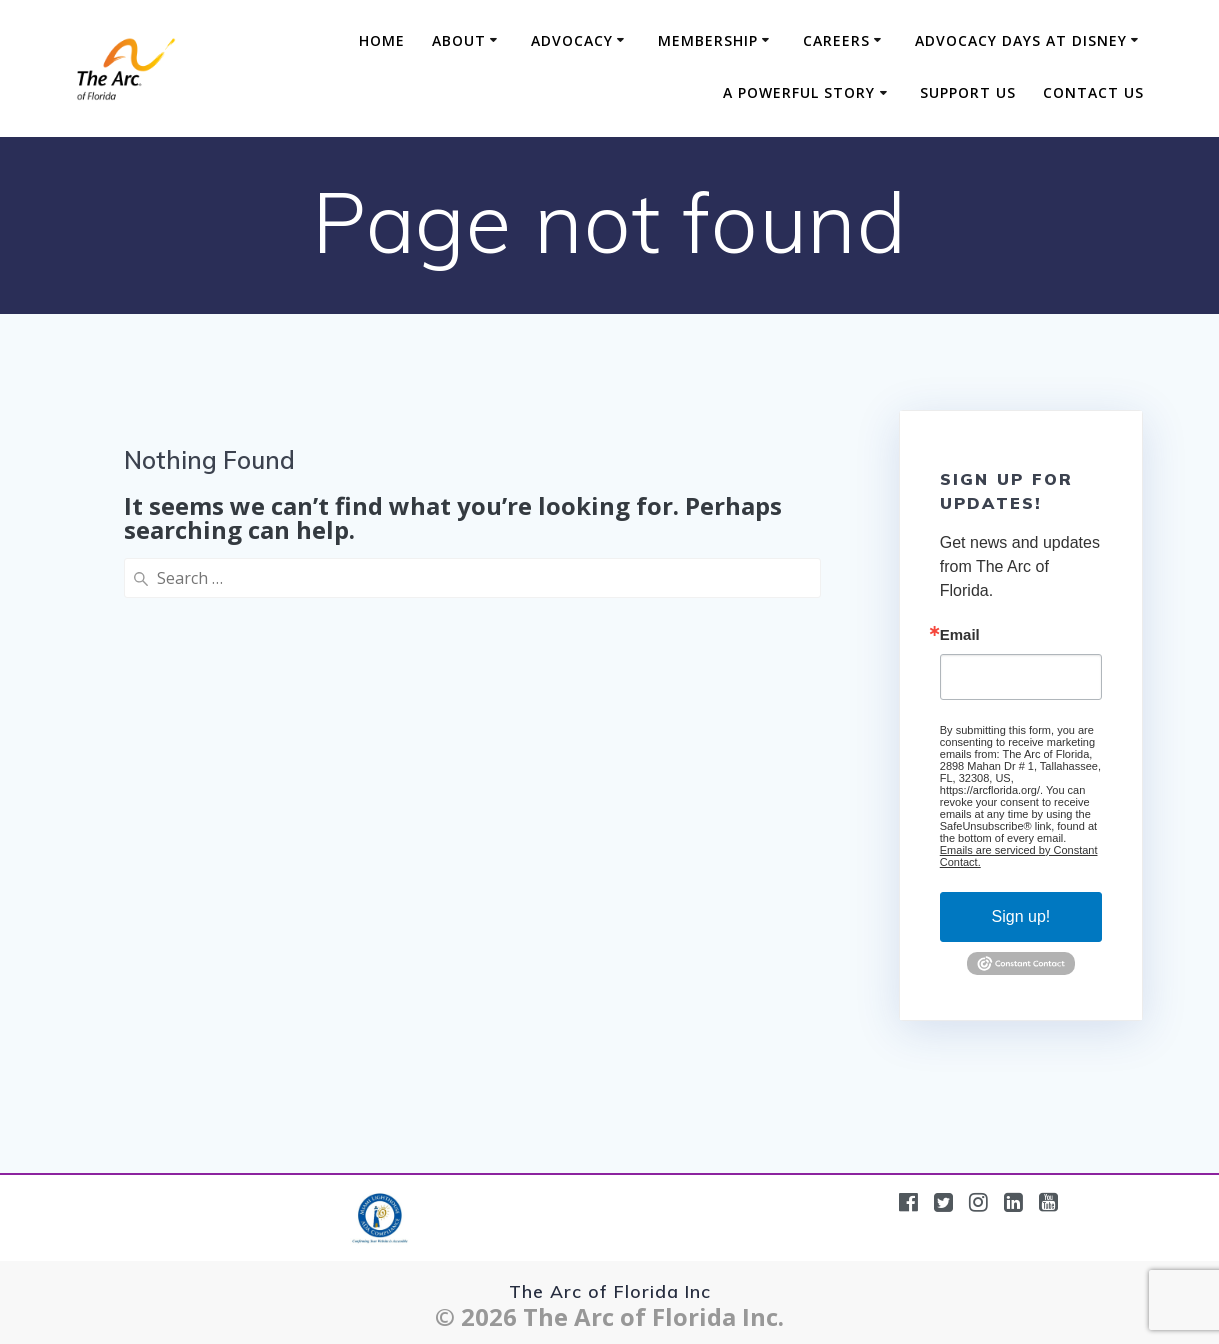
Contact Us (1093, 92)
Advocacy (572, 40)
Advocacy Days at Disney (1021, 40)
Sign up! (1021, 916)
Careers (836, 40)
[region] (472, 1190)
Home (382, 40)
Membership (708, 40)
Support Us (968, 92)
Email (960, 634)
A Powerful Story (799, 92)
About (459, 40)
